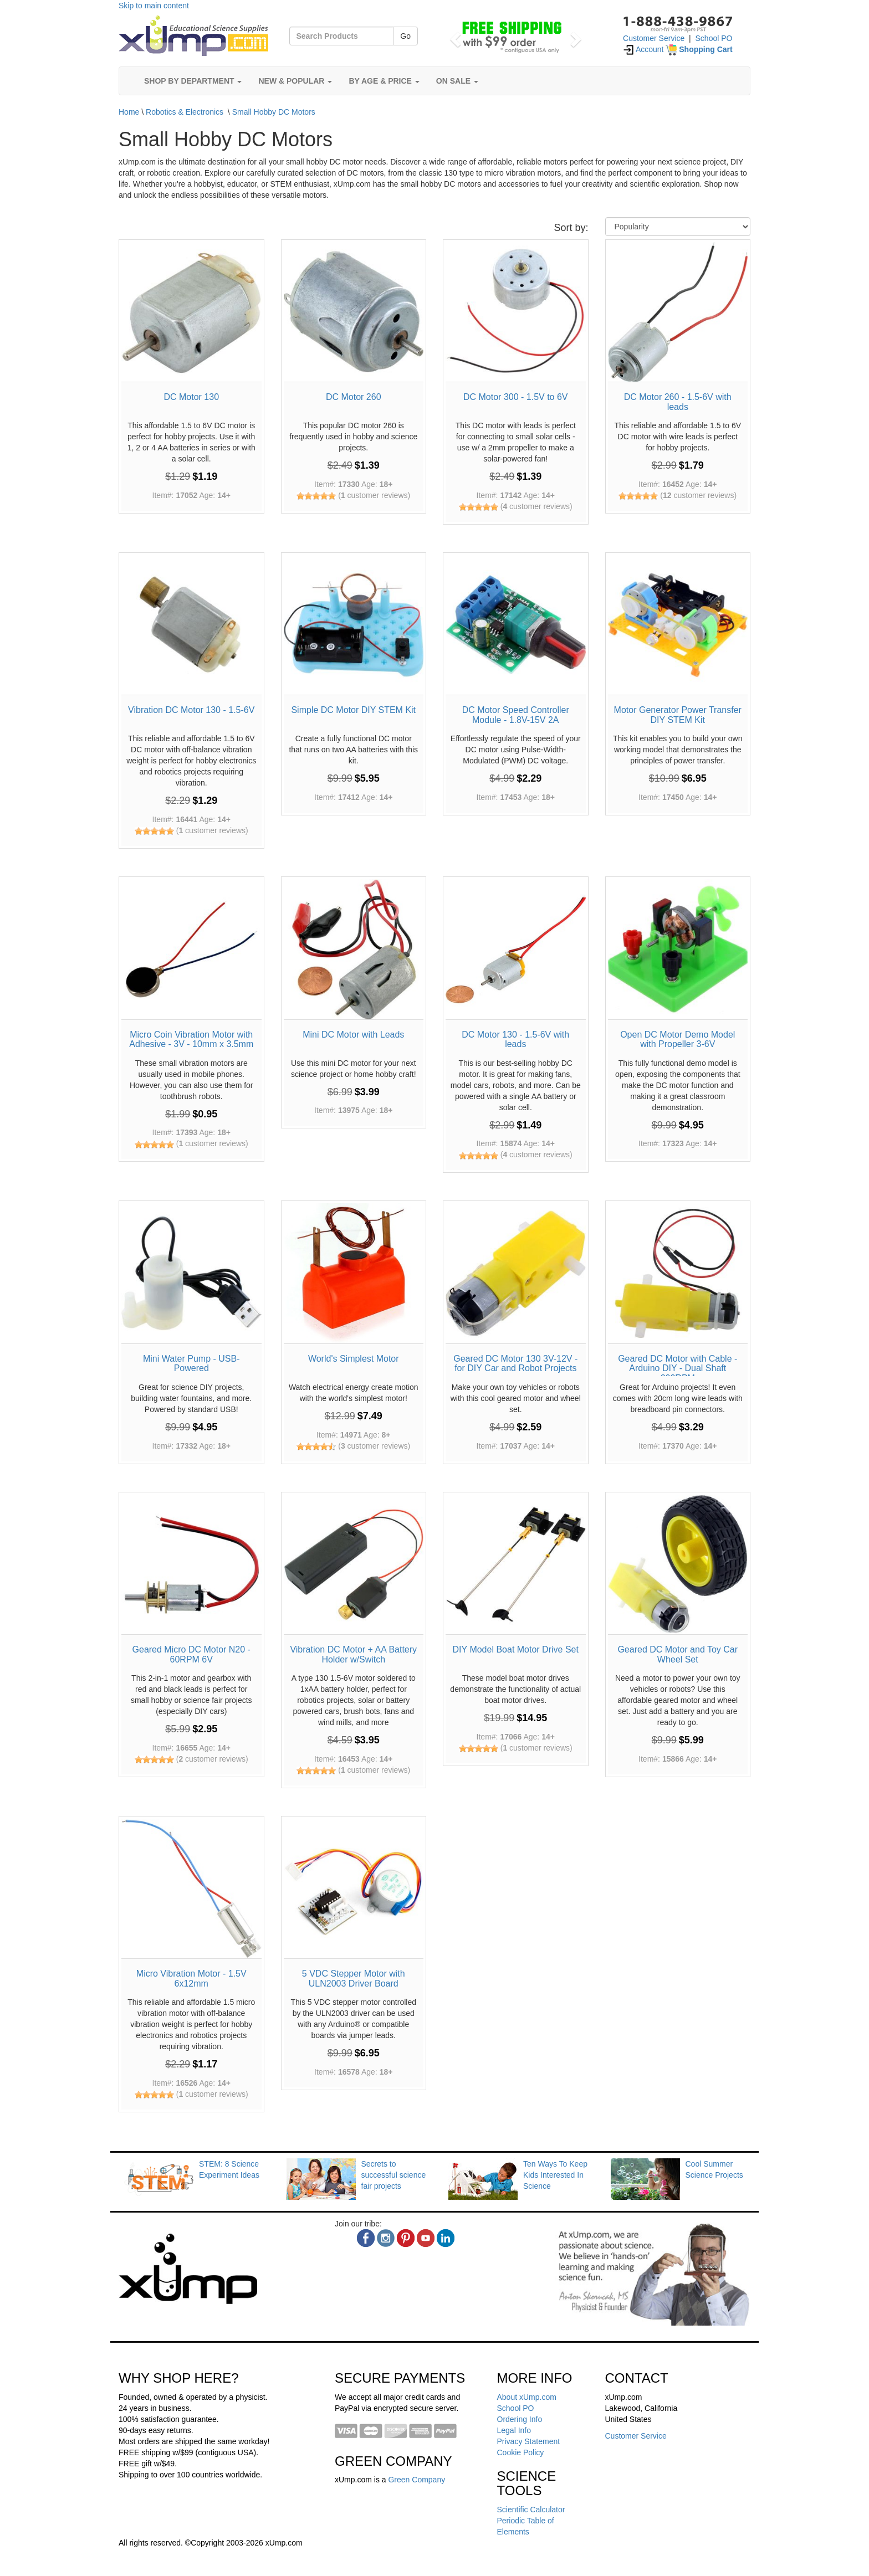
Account (643, 49)
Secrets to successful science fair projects (393, 2174)
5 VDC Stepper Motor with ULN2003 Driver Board (353, 1978)
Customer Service (653, 38)
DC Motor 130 (191, 397)
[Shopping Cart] (699, 49)
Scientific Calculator (531, 2509)
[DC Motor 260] (354, 312)
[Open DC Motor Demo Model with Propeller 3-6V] (678, 949)
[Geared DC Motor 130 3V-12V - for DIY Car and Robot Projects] (516, 1273)
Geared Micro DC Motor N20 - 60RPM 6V (191, 1654)
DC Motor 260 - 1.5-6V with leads (678, 402)
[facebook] (366, 2238)
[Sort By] (678, 226)
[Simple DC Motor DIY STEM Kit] (354, 625)
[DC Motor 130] (191, 312)
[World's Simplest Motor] (354, 1273)
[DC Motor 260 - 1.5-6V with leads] (678, 312)
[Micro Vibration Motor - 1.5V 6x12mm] (191, 1889)
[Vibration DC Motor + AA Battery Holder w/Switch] (354, 1565)
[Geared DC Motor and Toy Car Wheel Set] (678, 1565)
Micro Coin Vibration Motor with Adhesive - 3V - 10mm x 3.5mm (191, 1039)
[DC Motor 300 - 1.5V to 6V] (516, 312)
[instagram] (386, 2238)
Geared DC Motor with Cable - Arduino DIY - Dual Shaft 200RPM (677, 1368)
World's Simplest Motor (353, 1358)
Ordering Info (520, 2419)
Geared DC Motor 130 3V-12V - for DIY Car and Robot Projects (515, 1363)
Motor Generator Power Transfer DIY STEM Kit (678, 715)
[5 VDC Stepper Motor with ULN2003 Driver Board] (354, 1889)
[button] (453, 36)
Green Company (416, 2479)
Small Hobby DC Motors (273, 111)
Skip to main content (154, 5)
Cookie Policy (520, 2452)
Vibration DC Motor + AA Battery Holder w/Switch (353, 1654)
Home (129, 111)
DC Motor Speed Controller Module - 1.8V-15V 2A (515, 715)
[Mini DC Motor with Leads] (354, 949)
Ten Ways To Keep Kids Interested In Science (555, 2174)
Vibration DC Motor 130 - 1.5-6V (191, 710)
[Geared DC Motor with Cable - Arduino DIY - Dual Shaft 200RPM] (678, 1273)
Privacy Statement (528, 2441)
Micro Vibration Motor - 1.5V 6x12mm (191, 1978)
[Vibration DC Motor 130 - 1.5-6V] (191, 625)
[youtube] (425, 2238)
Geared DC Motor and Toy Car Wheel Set (677, 1654)
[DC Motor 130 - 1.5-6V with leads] (516, 949)
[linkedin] (445, 2238)
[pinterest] (406, 2238)
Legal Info (514, 2430)
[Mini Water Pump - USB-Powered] (191, 1273)
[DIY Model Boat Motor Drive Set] (516, 1565)
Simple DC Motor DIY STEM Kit (353, 710)
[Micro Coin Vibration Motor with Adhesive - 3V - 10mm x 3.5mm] (191, 949)
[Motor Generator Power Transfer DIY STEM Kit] (678, 625)
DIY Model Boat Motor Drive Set (516, 1649)
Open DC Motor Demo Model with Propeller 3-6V (677, 1039)
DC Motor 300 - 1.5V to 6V (515, 397)
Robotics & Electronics (184, 111)
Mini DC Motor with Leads (353, 1034)
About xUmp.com (526, 2397)
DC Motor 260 (353, 397)
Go (405, 36)
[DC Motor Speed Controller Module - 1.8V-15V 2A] (516, 625)
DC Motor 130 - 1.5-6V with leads (515, 1039)
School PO (714, 38)
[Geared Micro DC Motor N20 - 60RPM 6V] (191, 1565)
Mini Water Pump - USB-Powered (191, 1363)
